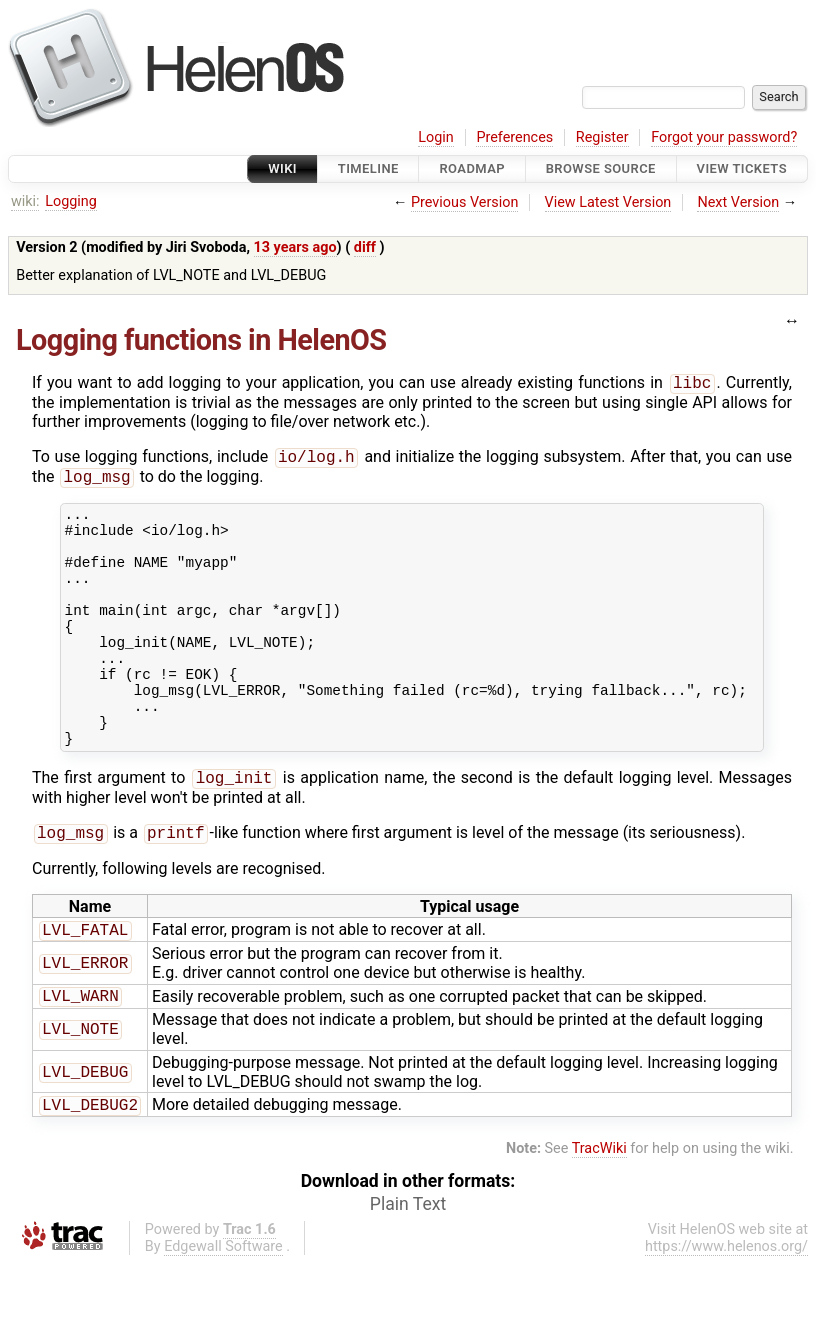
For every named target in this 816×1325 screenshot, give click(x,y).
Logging (71, 201)
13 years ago (295, 247)
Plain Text (408, 1265)
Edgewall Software (223, 1307)
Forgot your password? (724, 137)
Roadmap (472, 168)
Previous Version (464, 202)
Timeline (368, 168)
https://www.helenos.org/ (726, 1307)
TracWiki (599, 1209)
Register (602, 137)
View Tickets (742, 168)
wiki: (25, 201)
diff (365, 247)
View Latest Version (608, 202)
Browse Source (601, 168)
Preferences (514, 137)
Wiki (282, 168)
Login (436, 137)
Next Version (738, 202)
